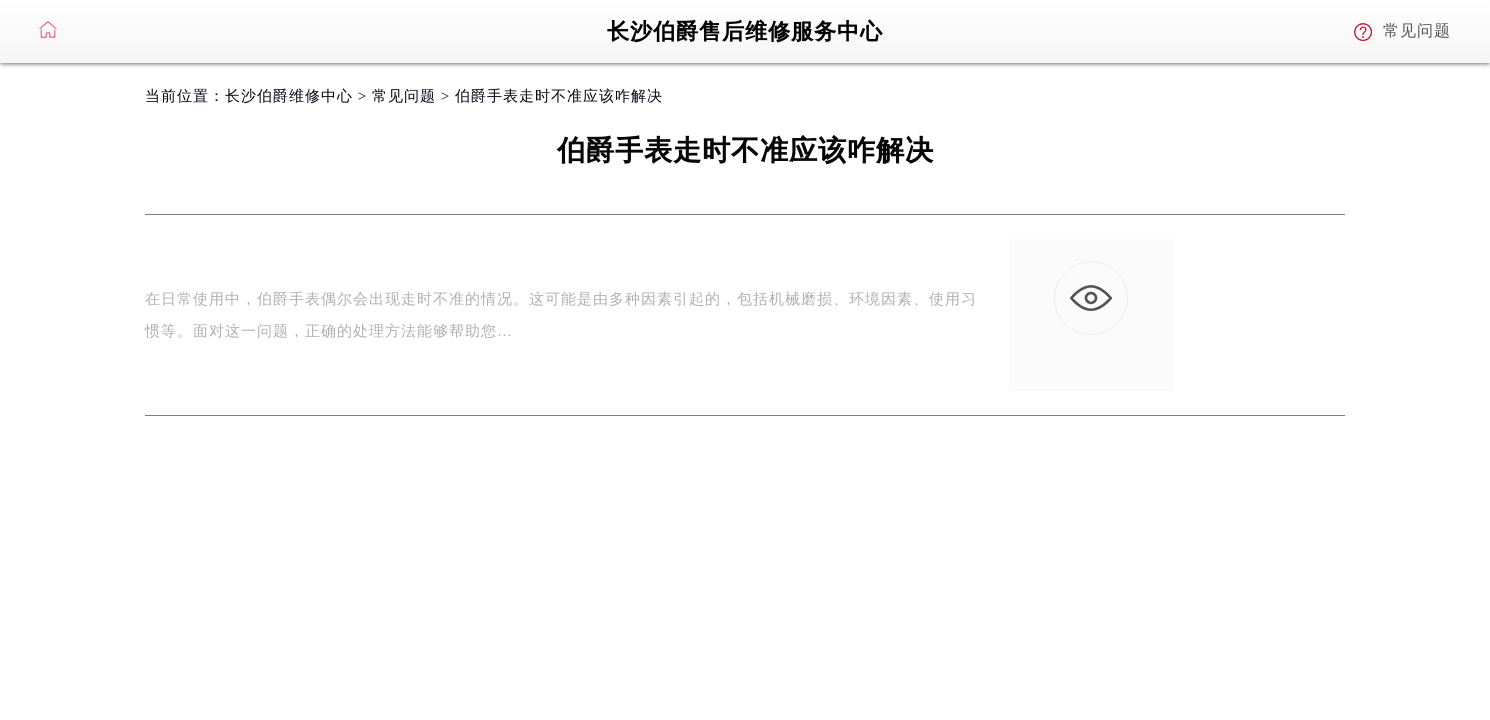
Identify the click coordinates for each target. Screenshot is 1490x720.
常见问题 (404, 96)
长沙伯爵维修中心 (289, 96)
